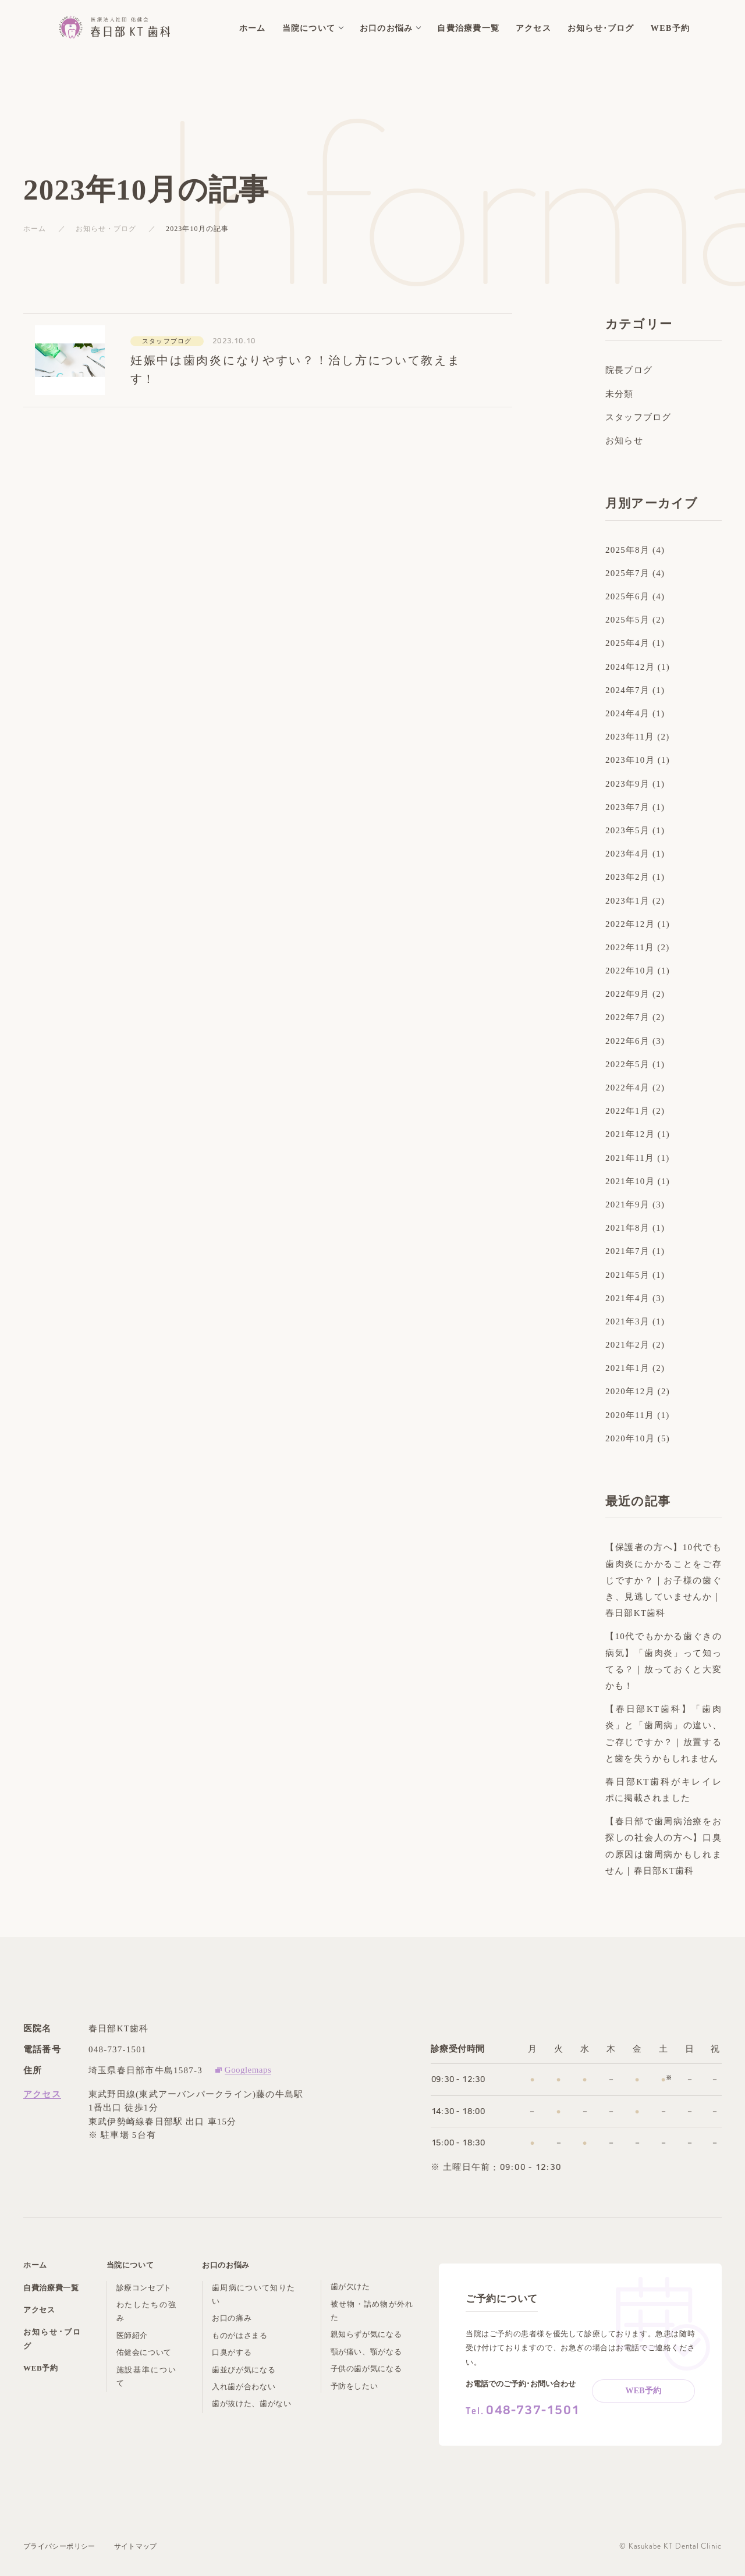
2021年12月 (630, 1134)
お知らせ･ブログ (52, 2339)
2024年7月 (627, 690)
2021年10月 (630, 1181)
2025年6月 (627, 596)
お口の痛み (231, 2318)
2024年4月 (627, 713)
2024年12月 (630, 666)
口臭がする (231, 2352)
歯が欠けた (350, 2286)
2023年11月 (629, 736)
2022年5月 (627, 1064)
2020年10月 (630, 1438)
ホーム (34, 229)
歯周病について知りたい (253, 2294)
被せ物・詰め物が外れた (372, 2311)
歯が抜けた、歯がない (252, 2403)
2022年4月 (627, 1087)
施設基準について (146, 2376)
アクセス (42, 2094)
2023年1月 (627, 900)
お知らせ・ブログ (106, 229)
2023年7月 (627, 807)
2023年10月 (630, 760)
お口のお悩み (226, 2265)
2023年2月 (627, 877)
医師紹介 (132, 2335)
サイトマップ (135, 2546)
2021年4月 (627, 1298)
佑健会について (144, 2352)
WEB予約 (40, 2368)
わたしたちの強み (146, 2311)
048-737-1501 (117, 2049)
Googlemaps (248, 2069)
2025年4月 (627, 643)
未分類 (619, 394)
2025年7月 (627, 573)
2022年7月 (627, 1017)
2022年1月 (627, 1110)
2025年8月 (627, 550)
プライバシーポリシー (59, 2546)
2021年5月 (627, 1275)
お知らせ (624, 440)
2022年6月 (627, 1041)
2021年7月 (627, 1251)
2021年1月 (627, 1368)
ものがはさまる (240, 2335)
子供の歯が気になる (366, 2368)
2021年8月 (627, 1227)
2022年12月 (630, 924)
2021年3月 (627, 1321)
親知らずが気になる (366, 2334)
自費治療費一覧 (51, 2287)
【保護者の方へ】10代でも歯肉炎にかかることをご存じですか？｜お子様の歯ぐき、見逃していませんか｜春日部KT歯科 (663, 1580)
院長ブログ (628, 370)
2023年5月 (627, 830)
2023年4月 (627, 853)
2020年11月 (629, 1415)
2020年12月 (630, 1391)
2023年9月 (627, 783)
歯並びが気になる (243, 2369)
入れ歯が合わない (243, 2386)
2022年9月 (627, 994)
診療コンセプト (144, 2287)
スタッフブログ (638, 417)
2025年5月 (627, 619)
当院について (130, 2265)
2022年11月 (629, 947)
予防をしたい (354, 2386)
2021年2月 (627, 1344)
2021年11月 (629, 1158)
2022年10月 (630, 970)
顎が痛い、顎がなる (366, 2351)
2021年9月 (627, 1204)
